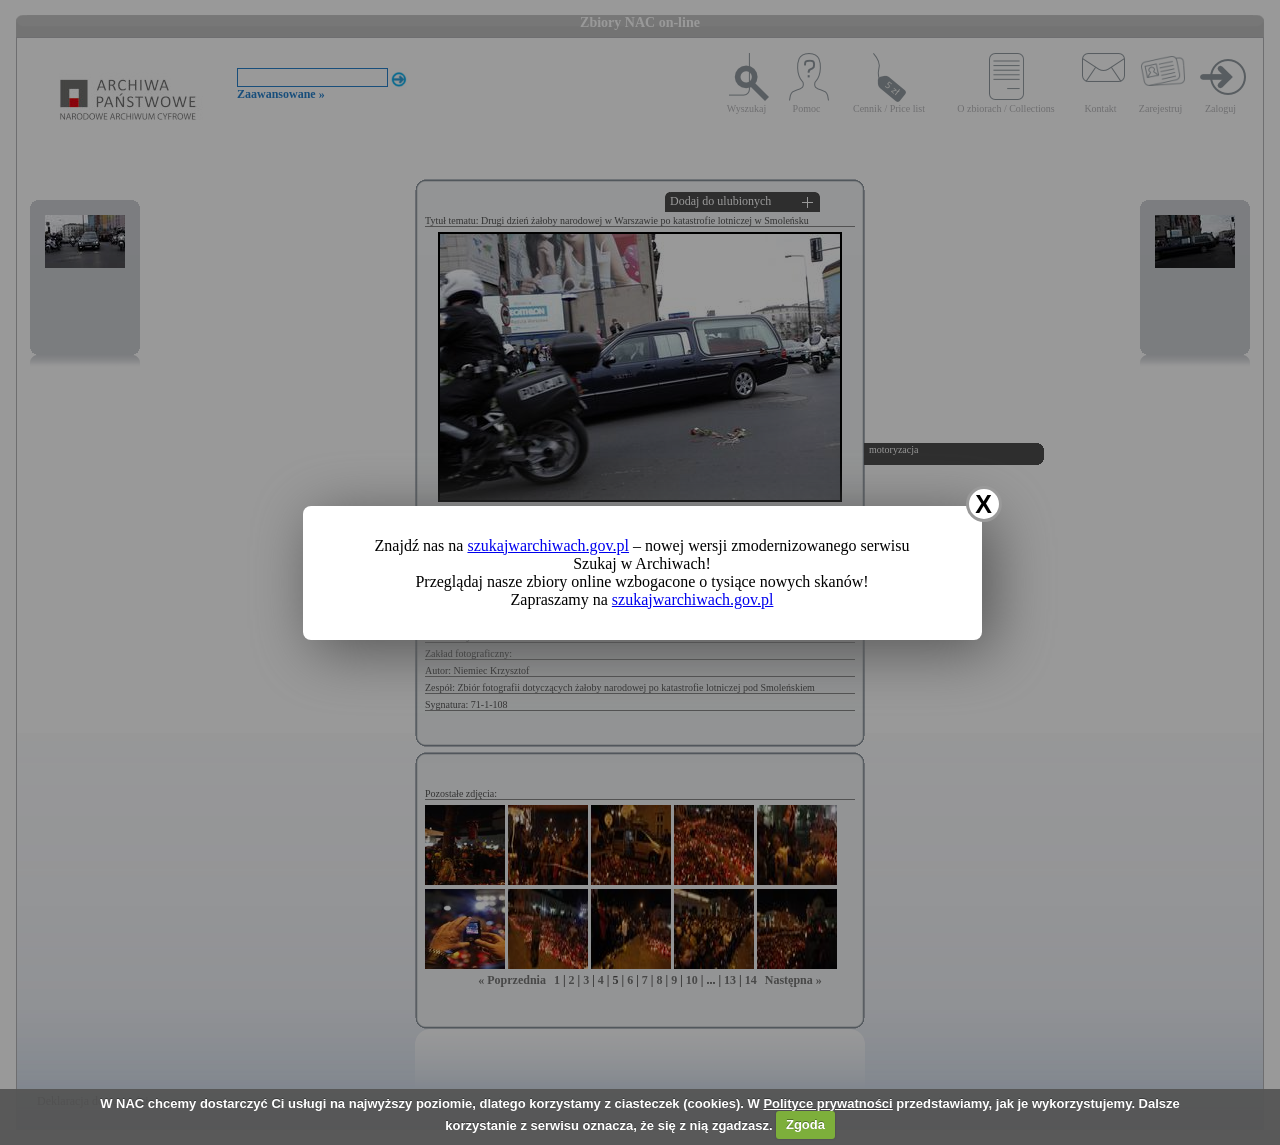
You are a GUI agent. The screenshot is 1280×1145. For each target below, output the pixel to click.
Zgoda (805, 1124)
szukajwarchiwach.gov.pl (548, 545)
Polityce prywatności (827, 1103)
